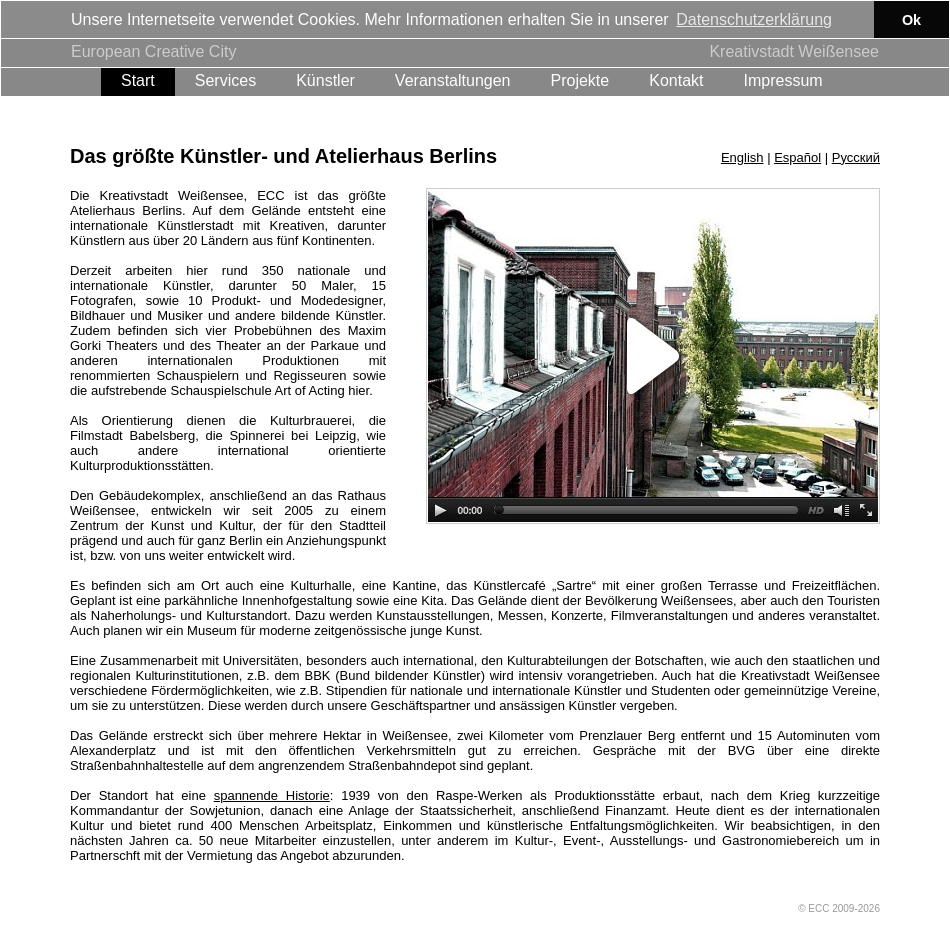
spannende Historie (272, 794)
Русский (856, 156)
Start (138, 79)
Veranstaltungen (453, 79)
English (742, 156)
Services (225, 79)
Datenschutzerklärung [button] (754, 19)
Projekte (580, 79)
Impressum (782, 79)
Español (797, 156)
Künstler (325, 79)
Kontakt (676, 79)
